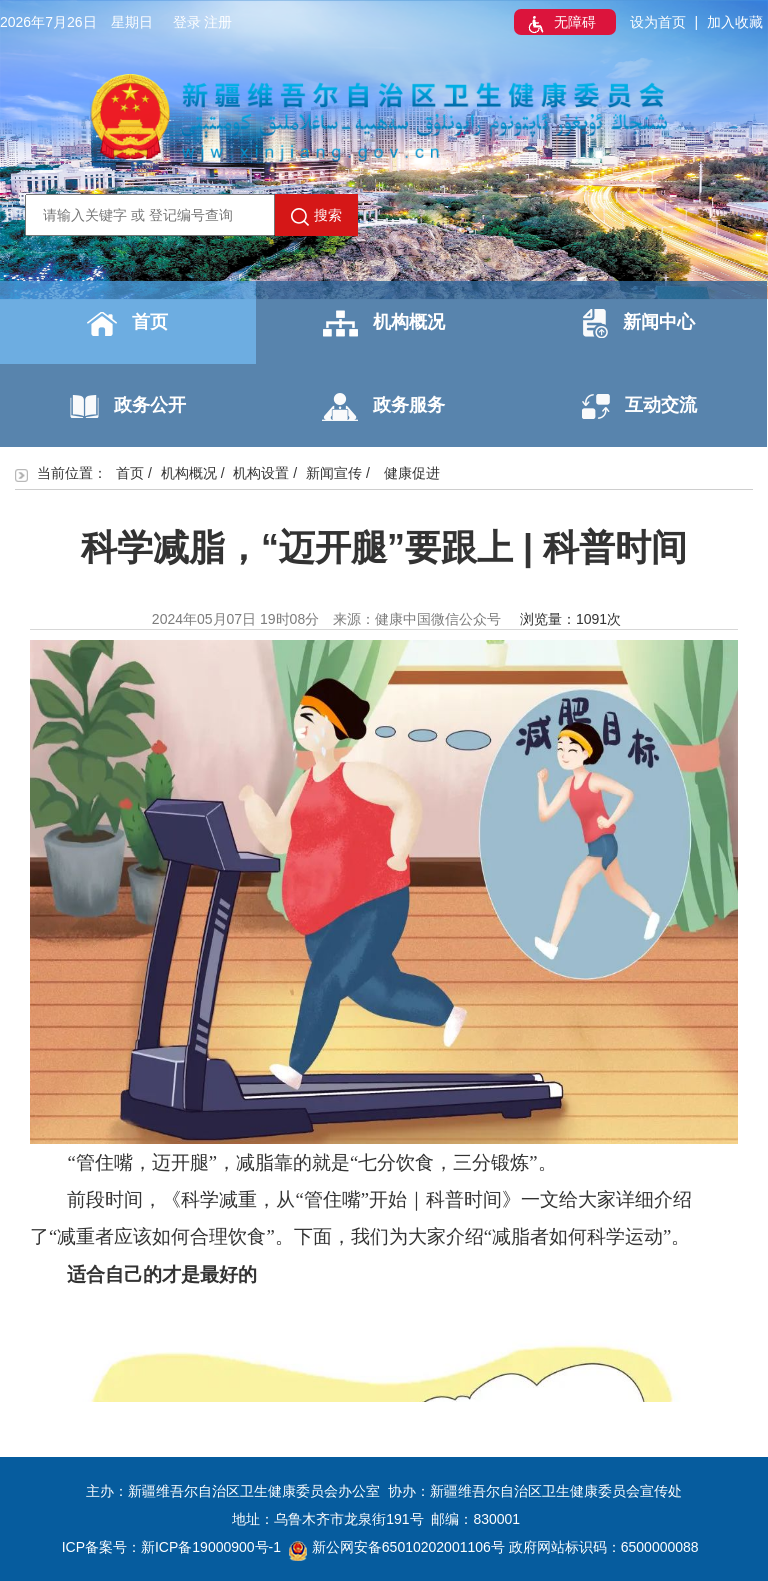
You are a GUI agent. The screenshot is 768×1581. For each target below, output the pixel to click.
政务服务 (383, 407)
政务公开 (128, 406)
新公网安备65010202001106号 (397, 1547)
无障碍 (560, 24)
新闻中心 (639, 323)
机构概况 (384, 323)
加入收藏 (735, 22)
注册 (218, 22)
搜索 (316, 216)
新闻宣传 (334, 473)
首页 (127, 324)
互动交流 (639, 406)
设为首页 (658, 22)
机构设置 (261, 473)
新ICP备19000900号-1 (211, 1547)
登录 (187, 22)
